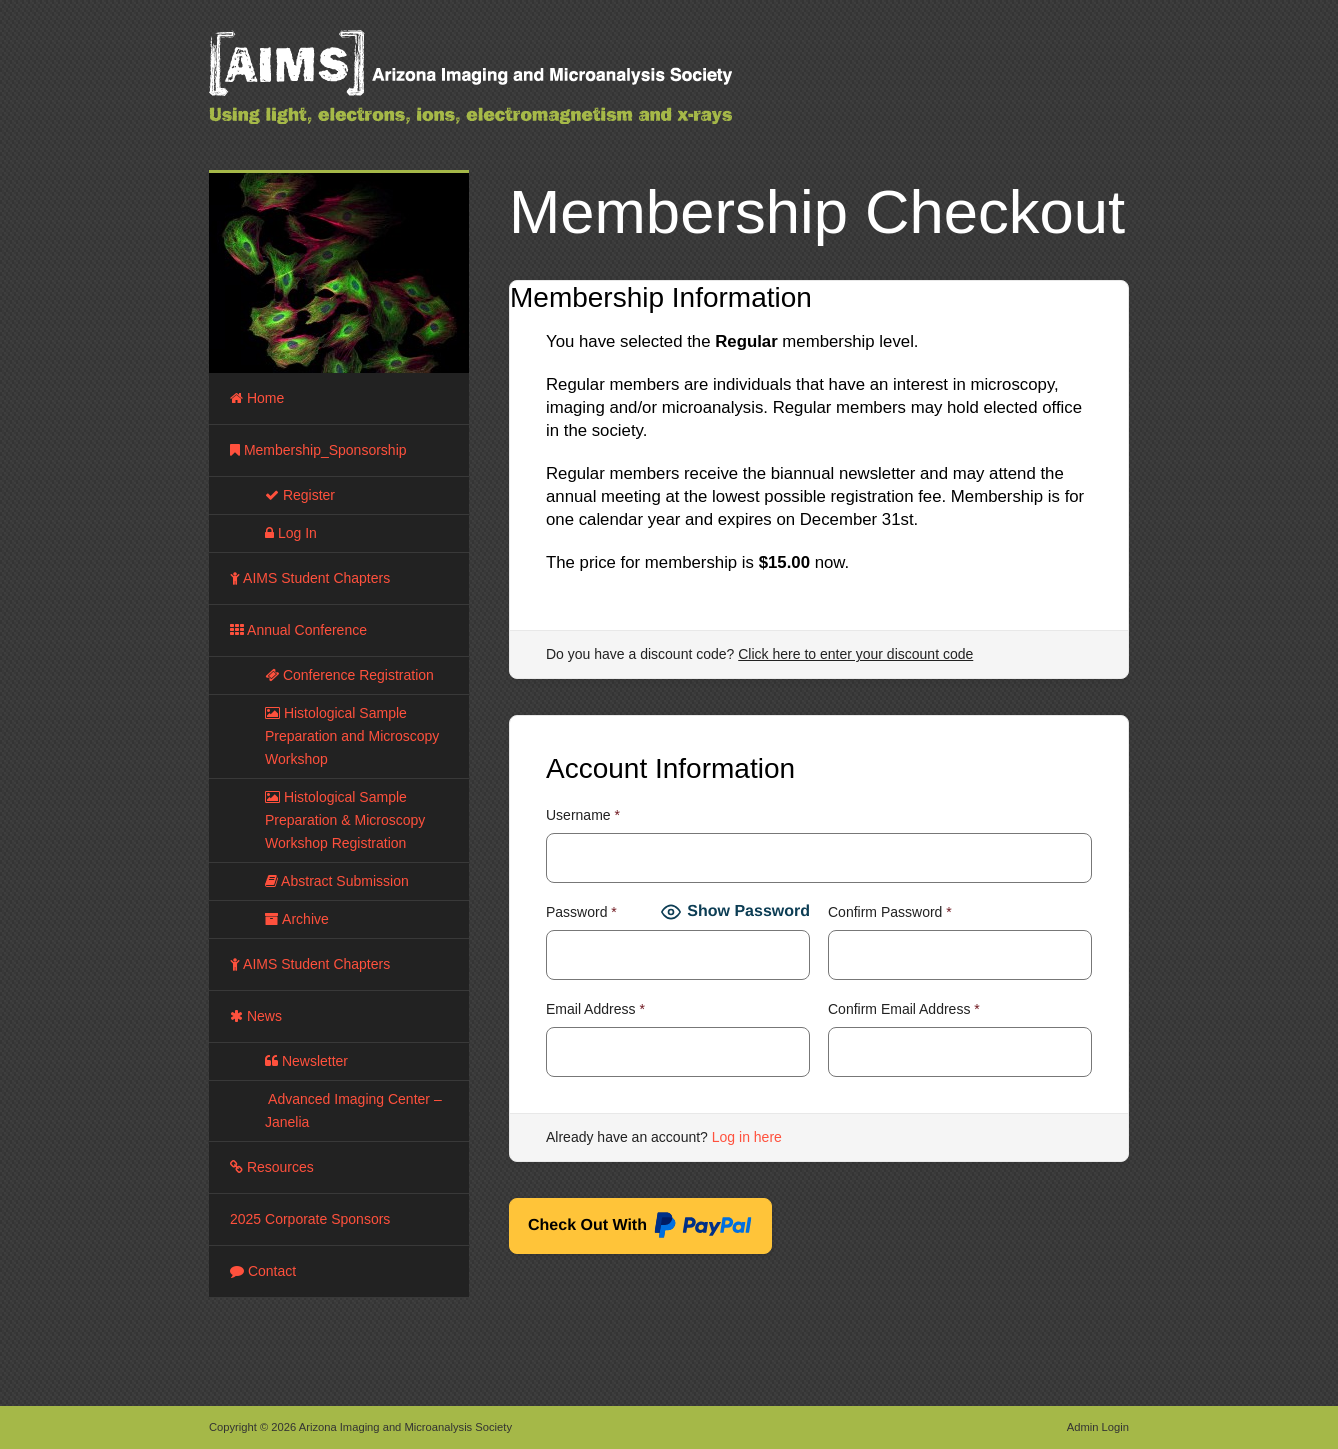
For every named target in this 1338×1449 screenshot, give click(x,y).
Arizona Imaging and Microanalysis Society (519, 90)
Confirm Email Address (904, 1009)
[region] (339, 273)
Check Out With (640, 1228)
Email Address (595, 1009)
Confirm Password (890, 912)
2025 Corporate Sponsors (310, 1219)
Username (583, 815)
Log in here (747, 1137)
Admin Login (1098, 1427)
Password (581, 912)
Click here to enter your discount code (855, 654)
